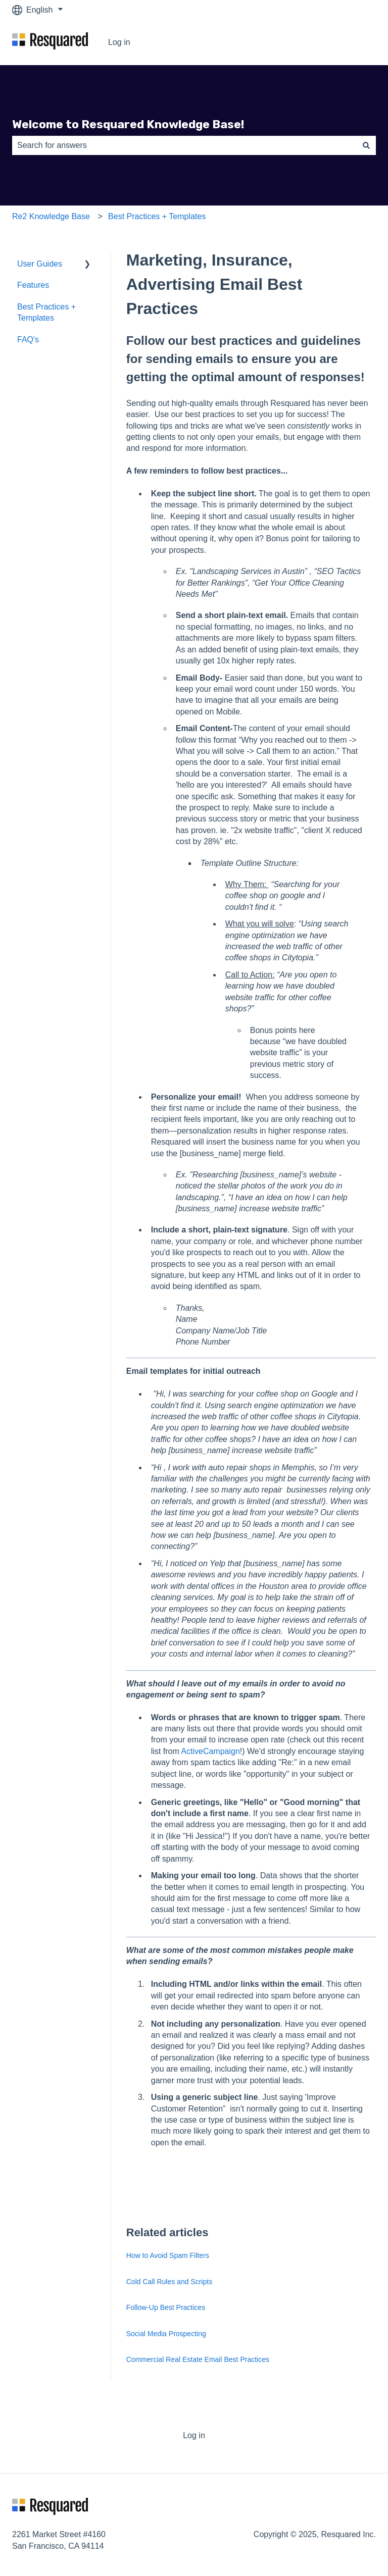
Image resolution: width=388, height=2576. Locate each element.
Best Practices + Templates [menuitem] (46, 312)
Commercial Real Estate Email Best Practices (197, 2359)
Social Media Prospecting (166, 2334)
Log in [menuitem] (194, 2435)
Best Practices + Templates (157, 216)
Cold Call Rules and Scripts (169, 2282)
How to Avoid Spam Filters (167, 2255)
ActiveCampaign (210, 1751)
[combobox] (184, 145)
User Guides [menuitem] (39, 264)
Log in (119, 42)
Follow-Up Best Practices (165, 2307)
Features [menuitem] (33, 285)
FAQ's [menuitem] (28, 339)
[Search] (366, 145)
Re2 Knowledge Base (51, 216)
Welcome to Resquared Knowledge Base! (128, 124)
